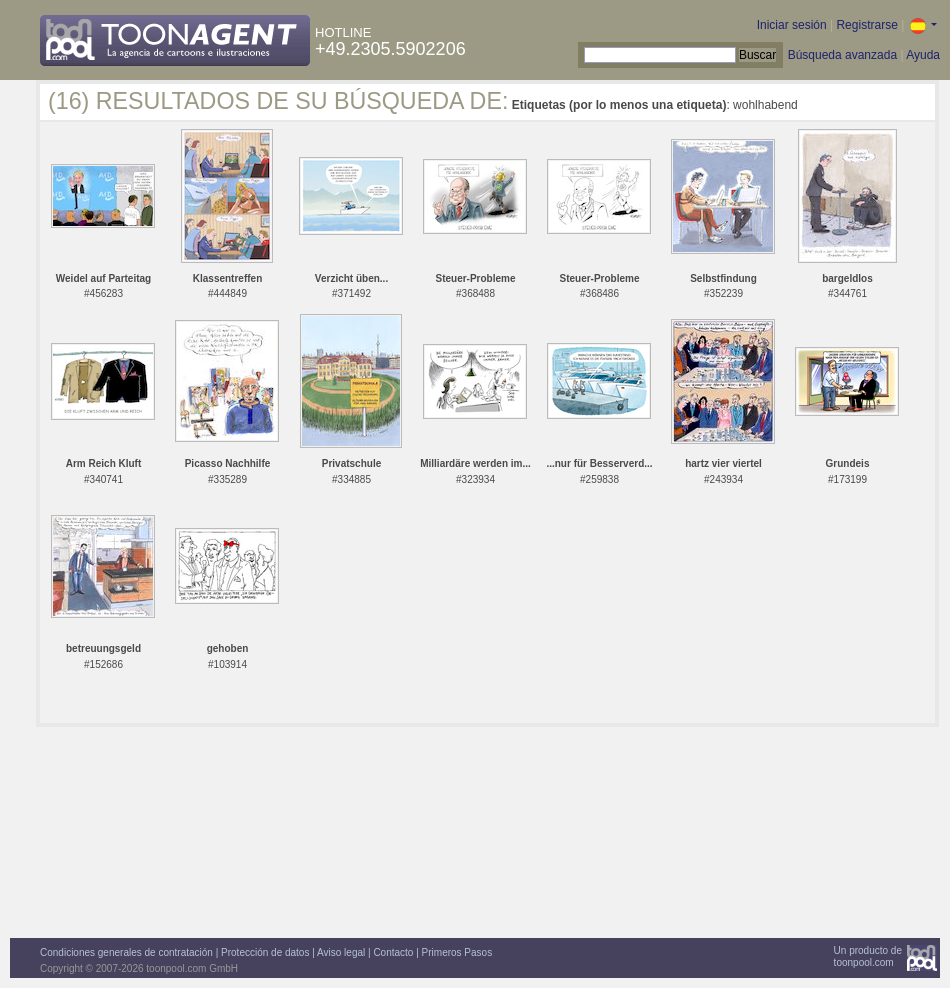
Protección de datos (265, 952)
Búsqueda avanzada (842, 55)
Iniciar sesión (792, 25)
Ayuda (923, 55)
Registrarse (866, 25)
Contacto (393, 952)
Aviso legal (341, 952)
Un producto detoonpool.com (868, 956)
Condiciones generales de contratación (126, 952)
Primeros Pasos (457, 952)
